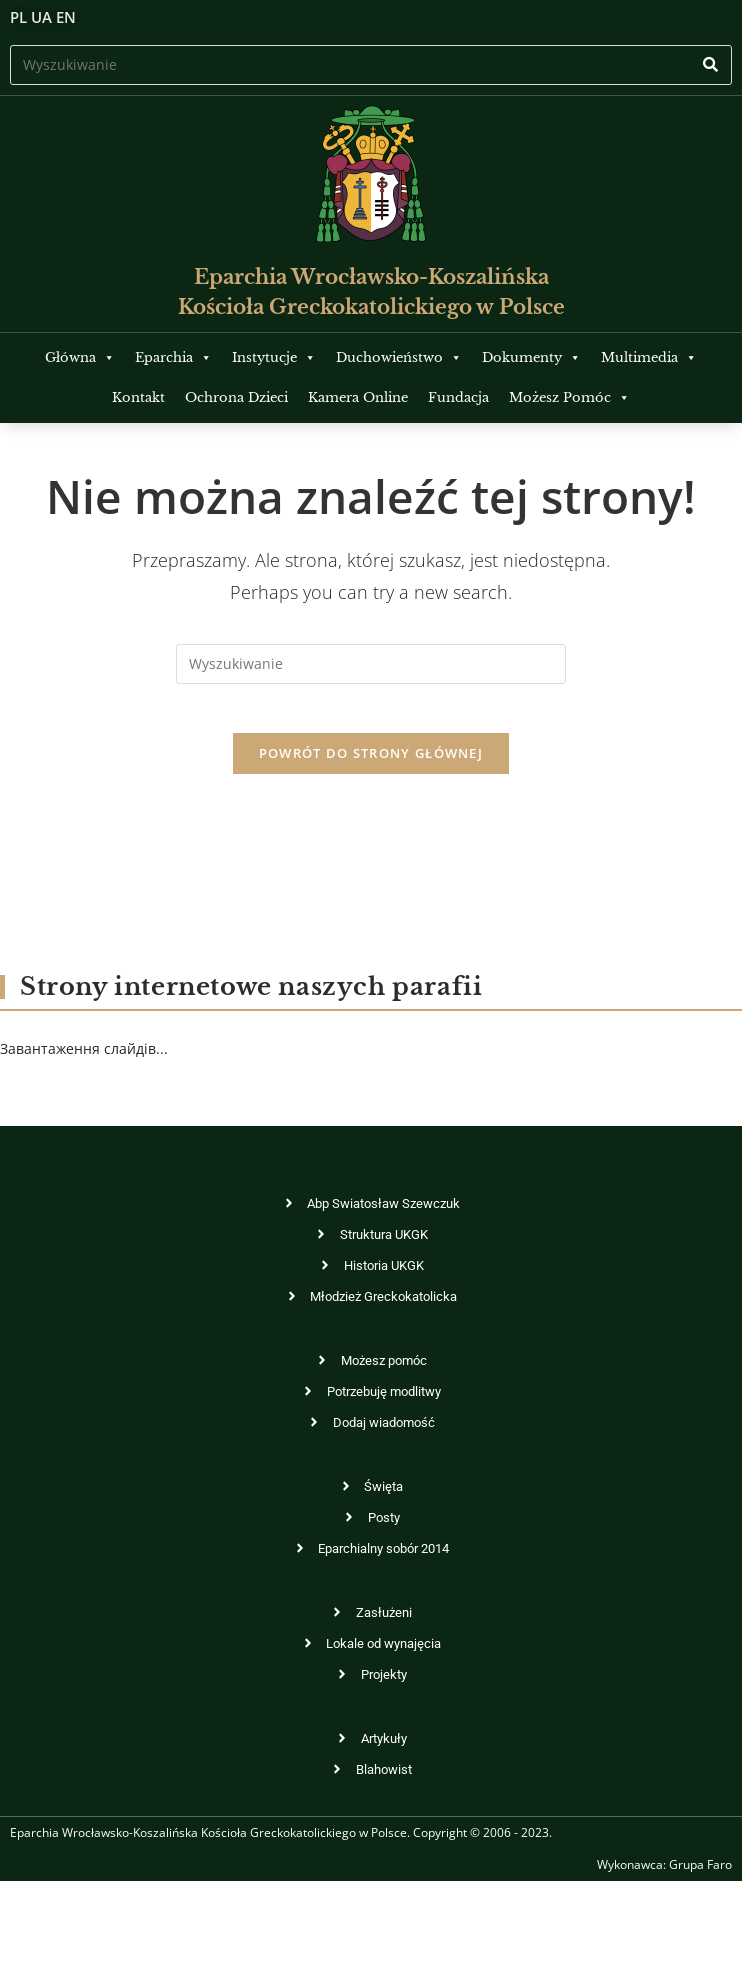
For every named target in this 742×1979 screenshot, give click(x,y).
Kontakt (138, 397)
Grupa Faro (700, 1876)
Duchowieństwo (399, 357)
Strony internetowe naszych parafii (251, 998)
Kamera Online (358, 397)
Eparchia (173, 357)
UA (41, 17)
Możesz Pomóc (569, 397)
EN (66, 17)
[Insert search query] (371, 65)
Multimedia (649, 357)
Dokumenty (531, 357)
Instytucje (274, 357)
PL (18, 17)
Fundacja (458, 397)
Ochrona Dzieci (236, 397)
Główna (80, 357)
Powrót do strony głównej (371, 765)
